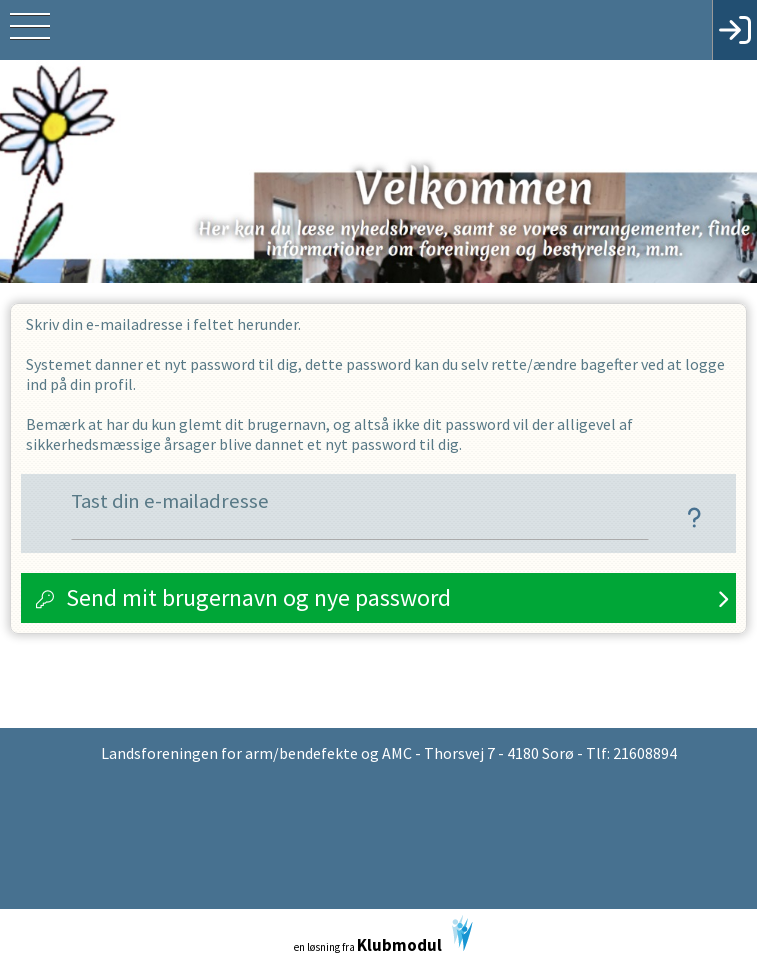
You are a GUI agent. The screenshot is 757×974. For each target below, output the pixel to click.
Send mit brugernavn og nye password (258, 597)
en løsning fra (383, 935)
